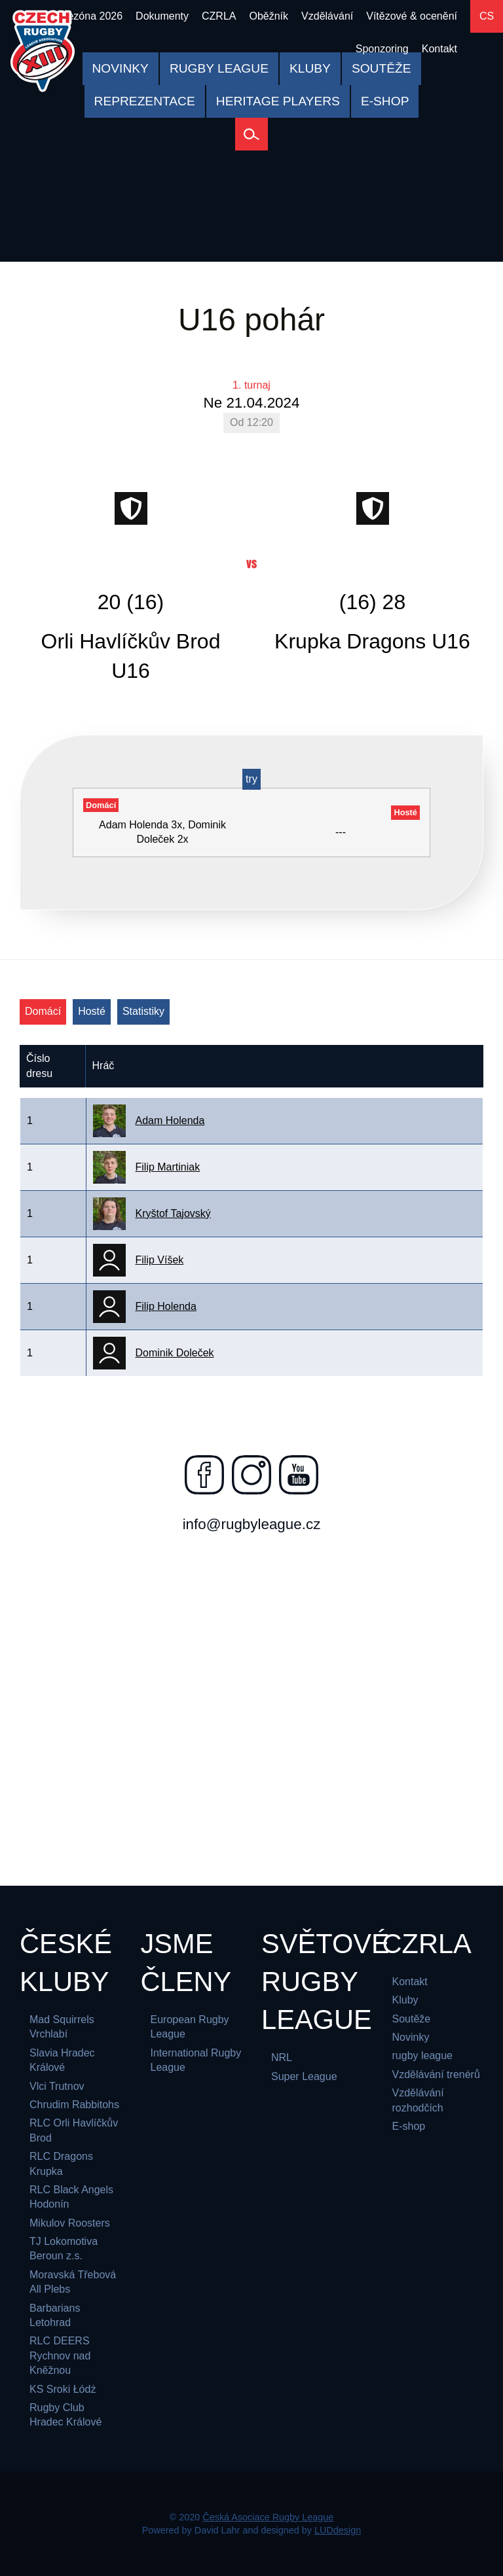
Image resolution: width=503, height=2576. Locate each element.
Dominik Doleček (175, 1352)
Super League (304, 2076)
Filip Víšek (160, 1259)
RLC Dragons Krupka (61, 2163)
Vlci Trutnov (56, 2086)
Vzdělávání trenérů (436, 2074)
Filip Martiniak (168, 1167)
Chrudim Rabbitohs (74, 2104)
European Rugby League (190, 2026)
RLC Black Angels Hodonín (71, 2197)
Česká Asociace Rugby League (267, 2517)
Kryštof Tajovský (173, 1213)
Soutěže (411, 2018)
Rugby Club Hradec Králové (65, 2414)
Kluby (405, 1999)
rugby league (422, 2055)
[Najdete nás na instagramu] (251, 1474)
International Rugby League (196, 2060)
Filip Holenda (166, 1306)
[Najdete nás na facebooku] (204, 1474)
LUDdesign (337, 2530)
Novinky (411, 2037)
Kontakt (410, 1981)
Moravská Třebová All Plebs (72, 2282)
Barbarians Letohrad (54, 2315)
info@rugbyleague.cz (252, 1524)
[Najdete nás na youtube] (298, 1474)
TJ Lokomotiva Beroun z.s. (63, 2248)
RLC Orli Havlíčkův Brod (73, 2130)
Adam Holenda (170, 1120)
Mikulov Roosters (69, 2223)
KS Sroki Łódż (62, 2389)
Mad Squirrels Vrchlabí (61, 2026)
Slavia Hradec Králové (62, 2060)
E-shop (409, 2126)
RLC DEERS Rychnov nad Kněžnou (59, 2355)
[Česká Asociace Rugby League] (42, 51)
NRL (281, 2057)
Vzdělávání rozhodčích (418, 2100)
